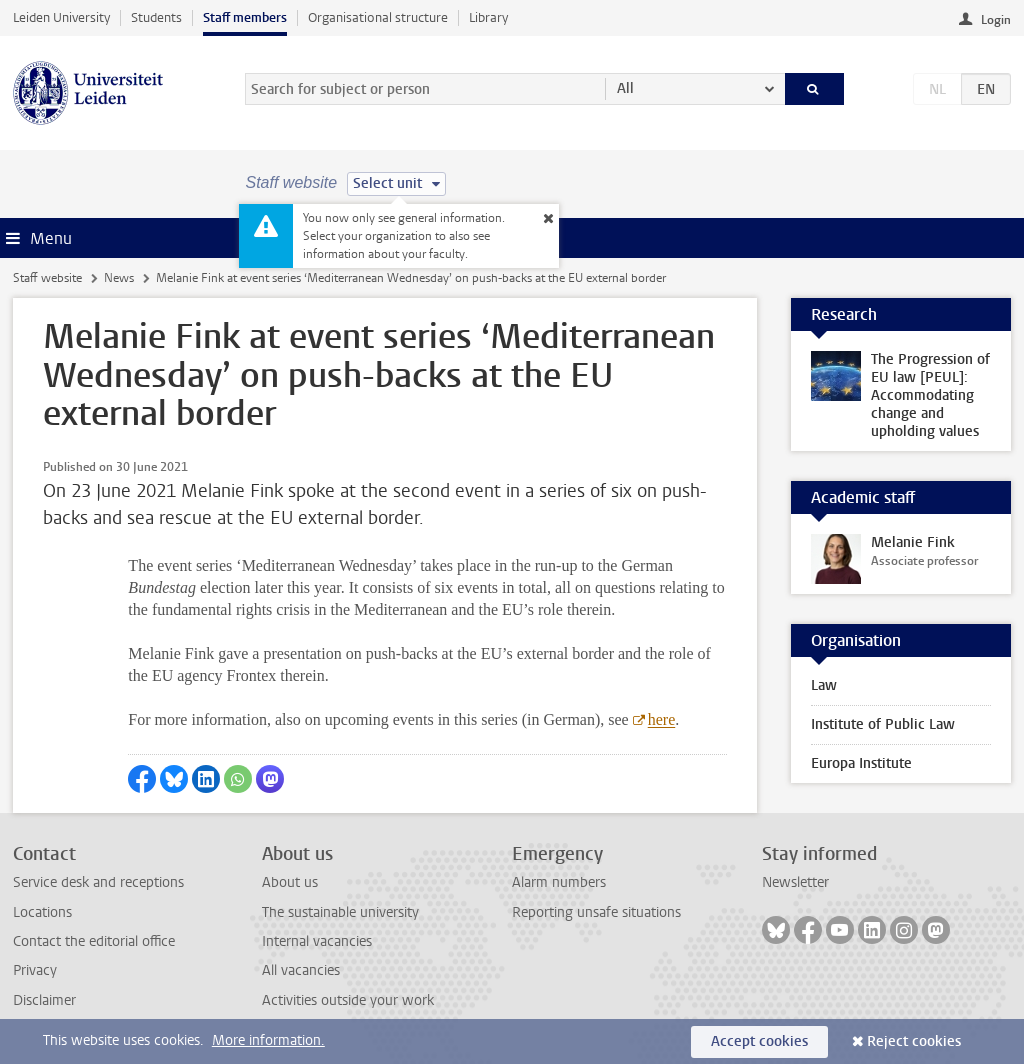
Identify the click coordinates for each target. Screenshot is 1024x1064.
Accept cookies (759, 1041)
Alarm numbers (559, 882)
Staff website (47, 278)
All (625, 88)
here (662, 719)
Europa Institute (861, 763)
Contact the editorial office (94, 941)
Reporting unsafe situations (596, 912)
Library (488, 17)
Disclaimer (44, 1000)
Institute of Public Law (883, 724)
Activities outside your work (348, 1000)
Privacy (35, 970)
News (119, 278)
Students (156, 17)
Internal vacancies (317, 941)
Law (824, 685)
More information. (268, 1040)
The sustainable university (340, 912)
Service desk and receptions (98, 882)
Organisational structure (378, 17)
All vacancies (301, 970)
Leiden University (61, 17)
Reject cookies (914, 1041)
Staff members (245, 17)
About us (290, 882)
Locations (42, 912)
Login (996, 20)
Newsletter (795, 882)
